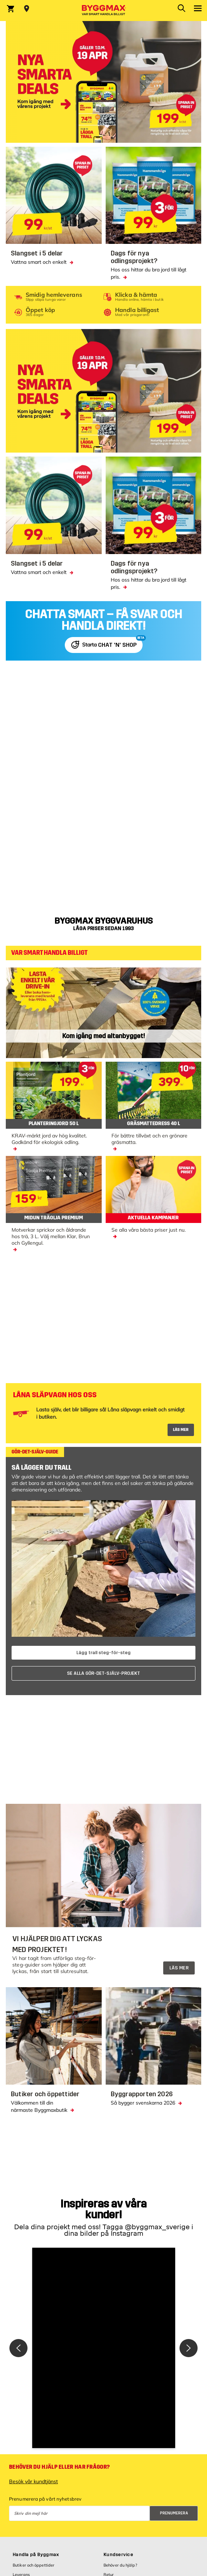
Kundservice (118, 2555)
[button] (103, 2348)
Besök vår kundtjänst (33, 2481)
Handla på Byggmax (36, 2555)
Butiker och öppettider (33, 2565)
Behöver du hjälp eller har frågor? (59, 2467)
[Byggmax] (103, 10)
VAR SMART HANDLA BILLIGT (49, 953)
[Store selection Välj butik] (26, 8)
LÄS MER (181, 1429)
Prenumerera (174, 2513)
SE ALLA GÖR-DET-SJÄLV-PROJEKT (103, 1673)
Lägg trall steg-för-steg (103, 1653)
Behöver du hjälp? (120, 2565)
